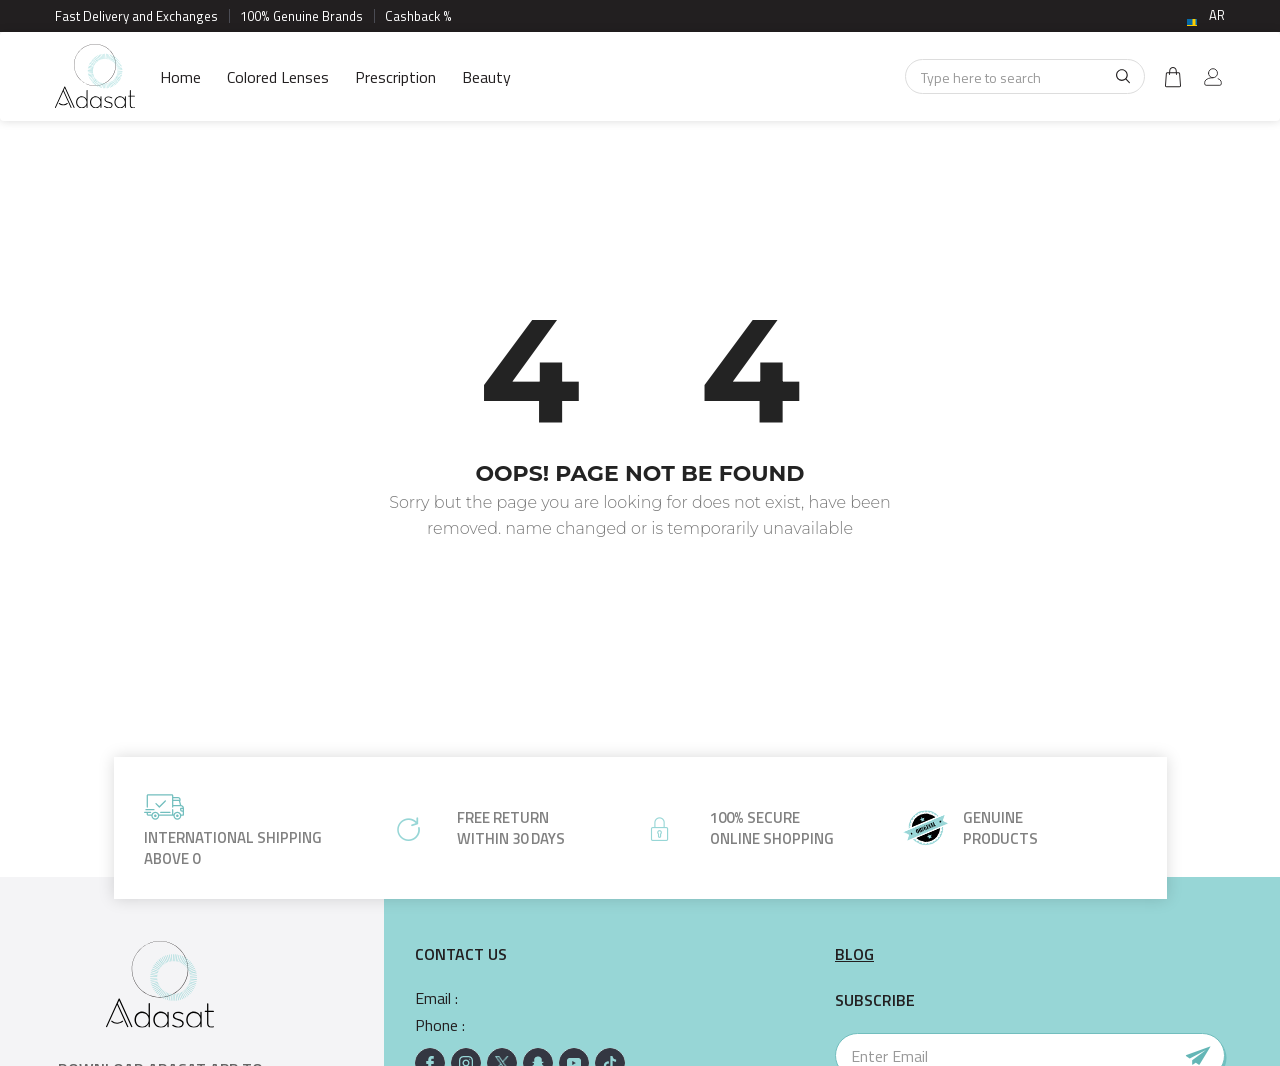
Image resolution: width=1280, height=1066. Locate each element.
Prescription (395, 77)
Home (180, 77)
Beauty (486, 77)
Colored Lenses (278, 77)
